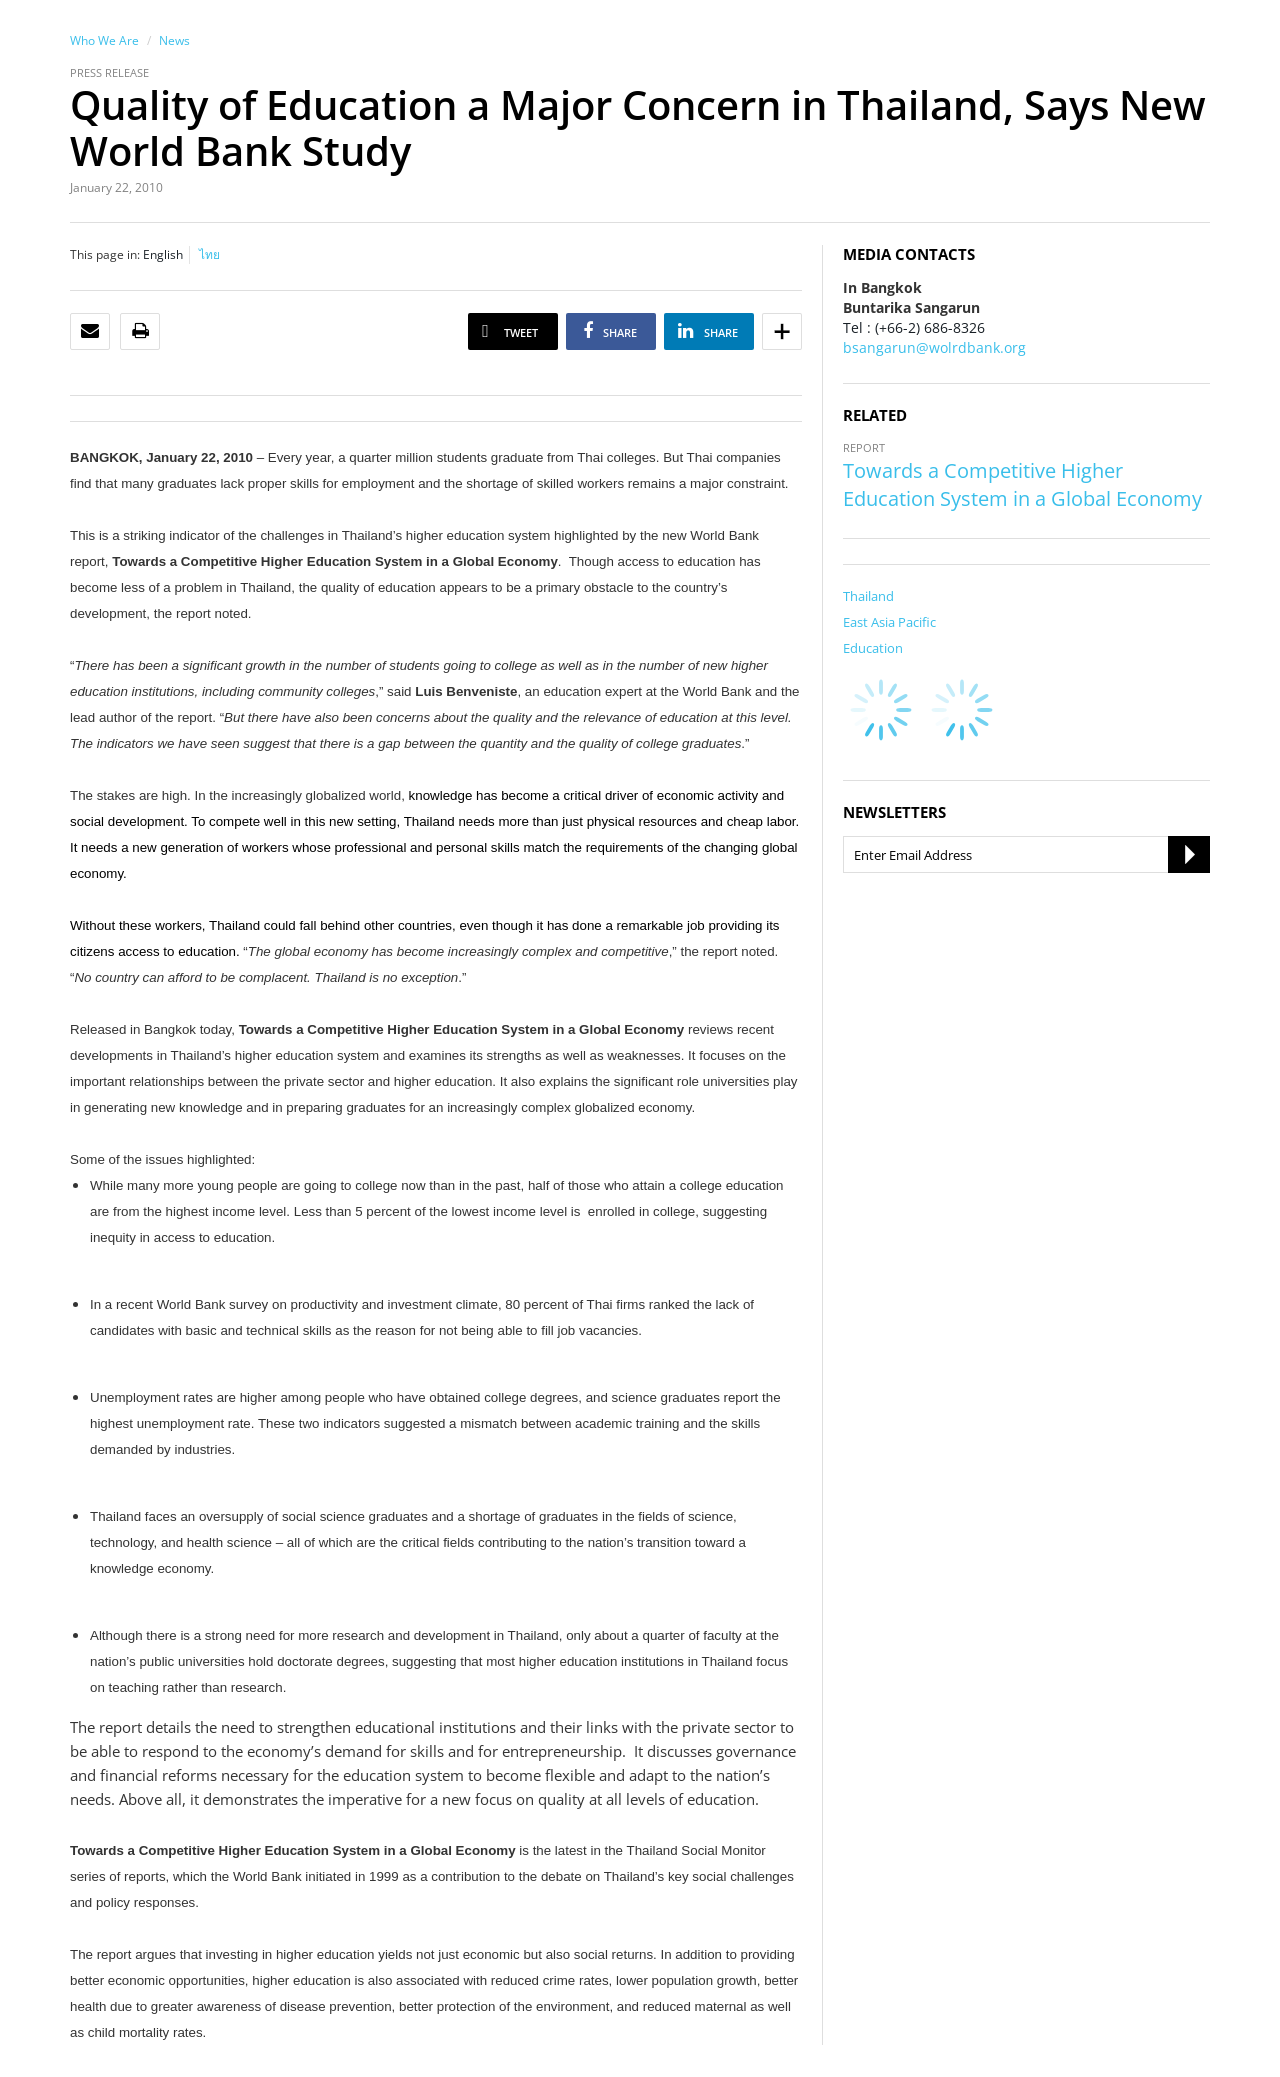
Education (873, 648)
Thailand (868, 596)
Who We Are (104, 40)
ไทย (209, 254)
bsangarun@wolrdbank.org (934, 347)
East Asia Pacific (889, 622)
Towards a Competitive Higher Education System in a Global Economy (1022, 484)
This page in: (105, 254)
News (174, 40)
